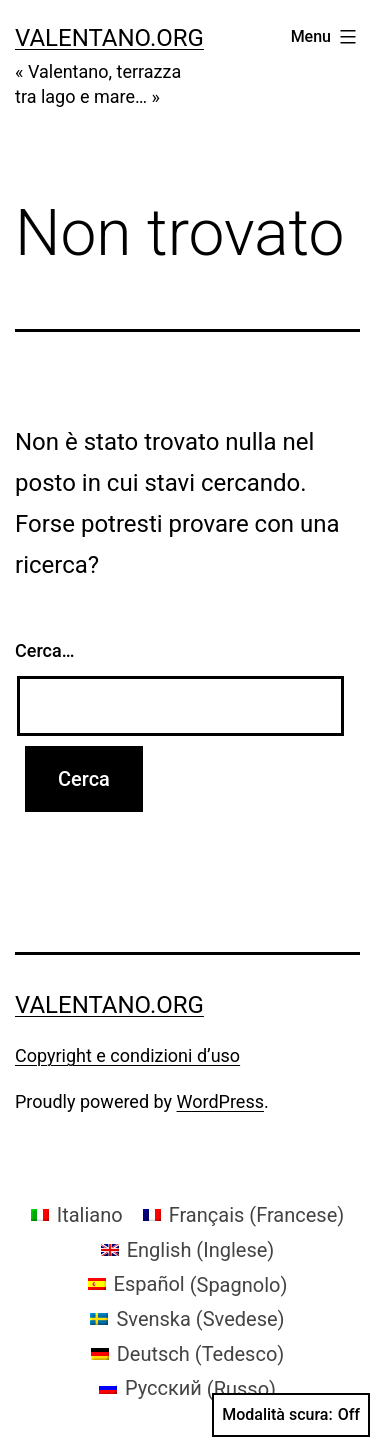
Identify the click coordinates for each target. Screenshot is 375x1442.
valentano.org (109, 38)
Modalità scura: (291, 1415)
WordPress (220, 1101)
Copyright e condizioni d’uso (127, 1055)
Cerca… (44, 650)
